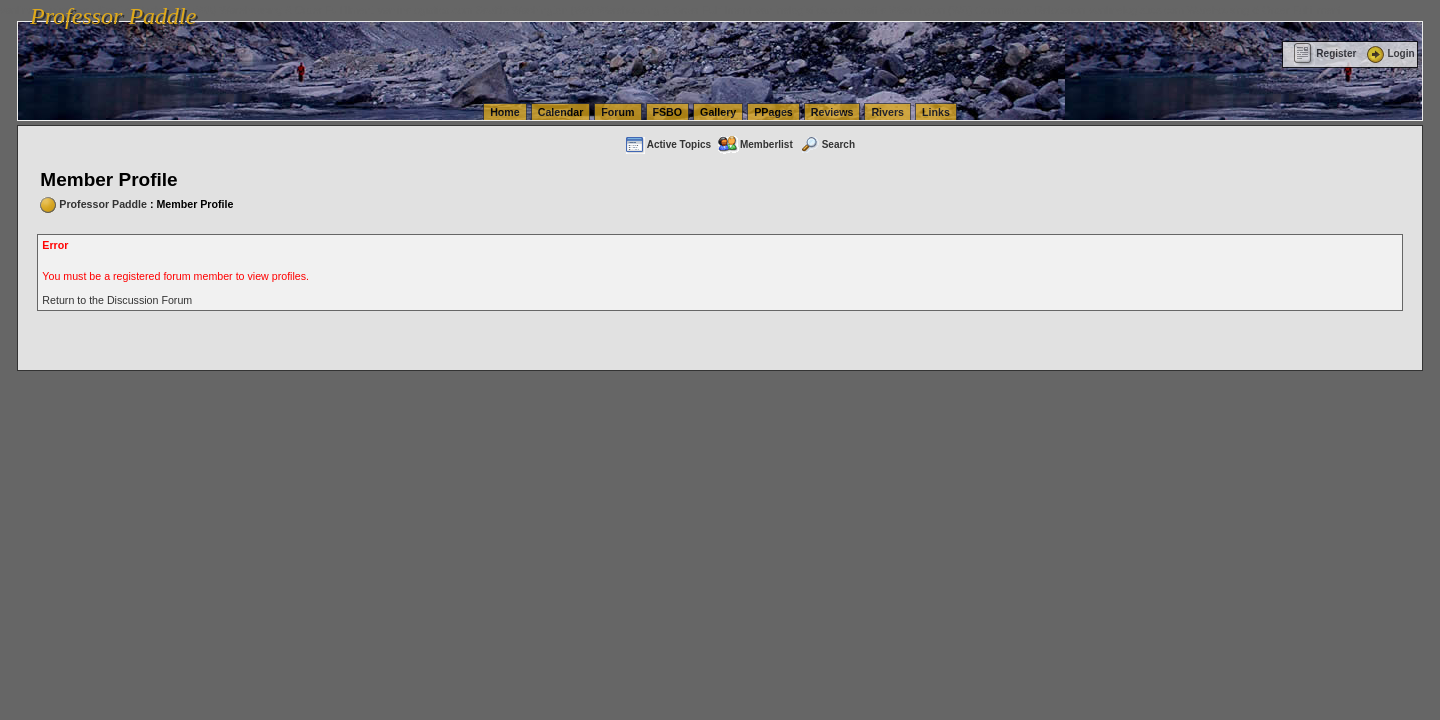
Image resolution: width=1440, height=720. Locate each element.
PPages (773, 112)
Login (1389, 53)
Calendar (561, 112)
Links (936, 112)
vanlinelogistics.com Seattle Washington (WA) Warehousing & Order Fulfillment (565, 10)
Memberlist (755, 144)
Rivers (887, 112)
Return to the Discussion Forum (117, 300)
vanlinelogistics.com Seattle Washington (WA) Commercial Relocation (920, 10)
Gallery (718, 112)
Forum (617, 112)
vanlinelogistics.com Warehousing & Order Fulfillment (1215, 10)
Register (1324, 53)
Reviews (832, 112)
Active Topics (667, 144)
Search (827, 144)
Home (505, 112)
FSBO (668, 112)
